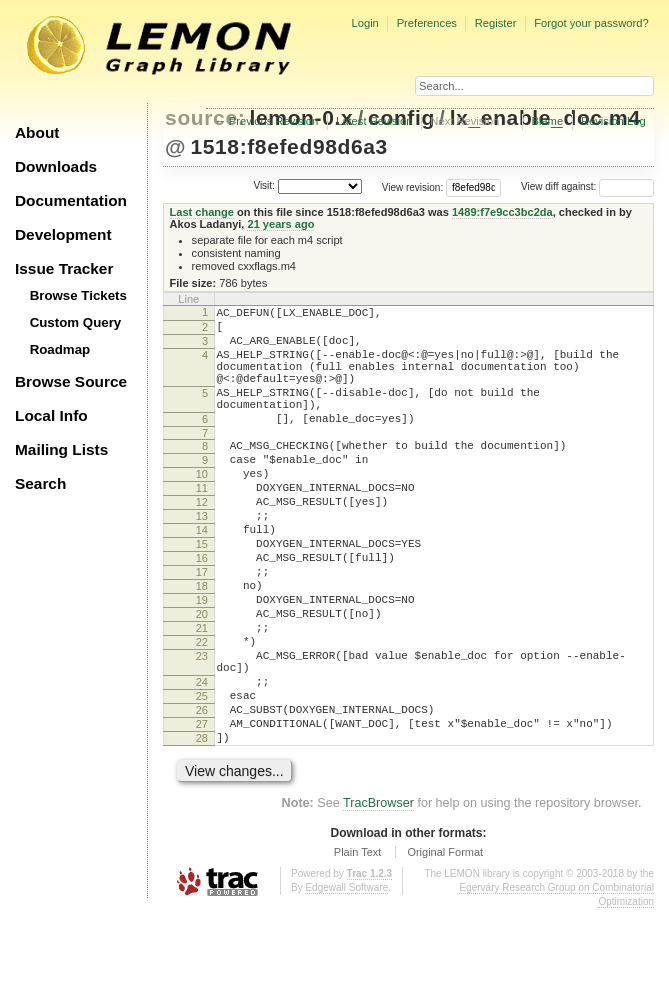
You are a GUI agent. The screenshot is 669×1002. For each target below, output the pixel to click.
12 (202, 541)
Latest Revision (374, 121)
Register (496, 23)
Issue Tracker (64, 268)
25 (202, 777)
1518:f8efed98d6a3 (289, 146)
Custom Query (76, 322)
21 (202, 694)
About (37, 132)
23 (202, 728)
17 (202, 626)
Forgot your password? (591, 23)
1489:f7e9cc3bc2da (502, 212)
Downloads (56, 166)
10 (202, 507)
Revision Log (613, 121)
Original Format (445, 945)
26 (202, 794)
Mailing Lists (61, 449)
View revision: (413, 186)
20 (202, 677)
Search (40, 483)
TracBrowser (378, 896)
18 (202, 643)
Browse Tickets (78, 295)
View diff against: (587, 186)
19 (202, 660)
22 (202, 711)
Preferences (427, 23)
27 (202, 811)
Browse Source (71, 381)
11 (202, 524)
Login (364, 23)
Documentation (71, 200)
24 (202, 760)
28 (202, 828)
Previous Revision (274, 121)
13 (202, 558)
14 (202, 575)
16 (202, 609)
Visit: (264, 185)
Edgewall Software (346, 980)
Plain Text (358, 945)
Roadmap (60, 349)
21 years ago (280, 224)
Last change (202, 212)
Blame (547, 121)
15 (202, 592)
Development (63, 234)
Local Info (51, 415)
